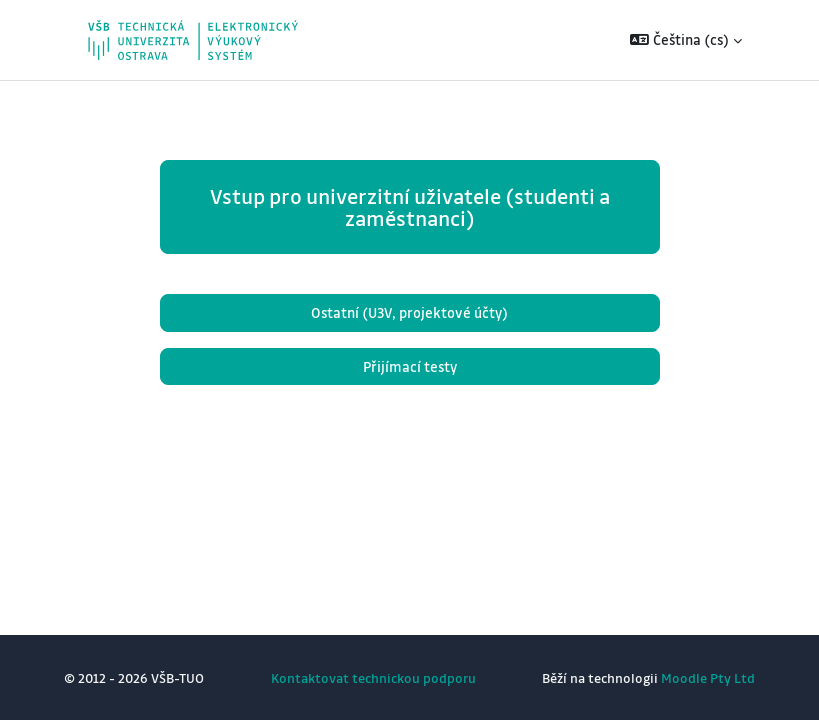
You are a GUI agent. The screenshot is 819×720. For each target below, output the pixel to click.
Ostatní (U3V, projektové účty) (409, 312)
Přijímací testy (410, 366)
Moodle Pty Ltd (708, 677)
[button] (686, 40)
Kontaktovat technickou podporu (373, 677)
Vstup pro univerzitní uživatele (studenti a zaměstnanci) (410, 207)
